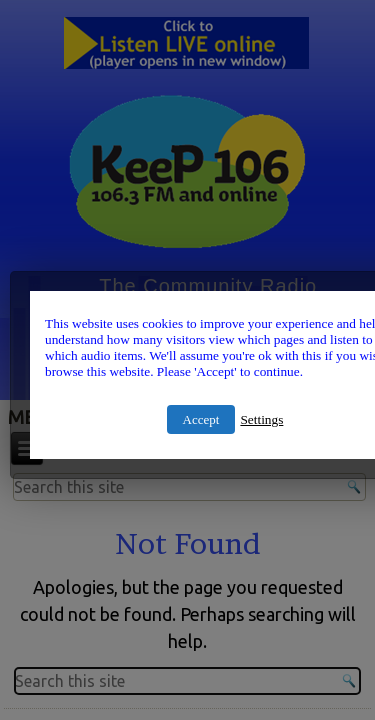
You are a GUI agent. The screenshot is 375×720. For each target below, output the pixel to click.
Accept (201, 419)
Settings (261, 419)
